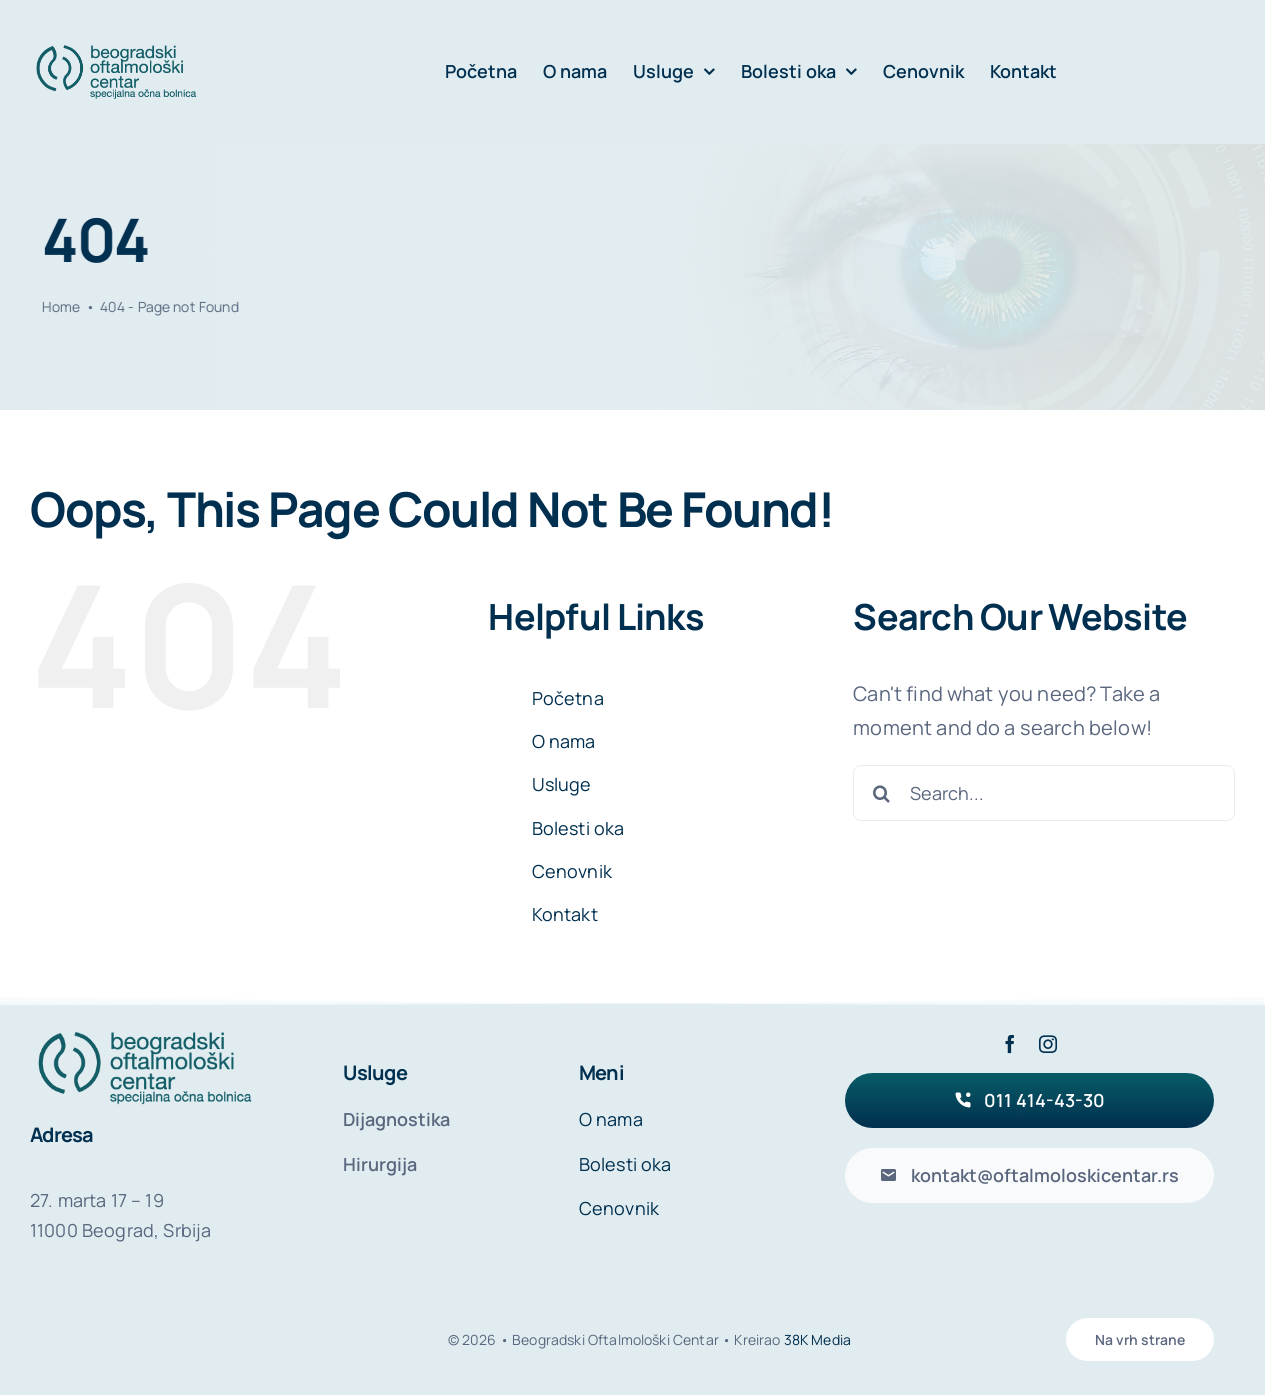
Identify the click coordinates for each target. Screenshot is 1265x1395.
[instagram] (1048, 1044)
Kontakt (565, 914)
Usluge (562, 784)
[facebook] (1010, 1044)
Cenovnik (572, 871)
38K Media (817, 1339)
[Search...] (1044, 793)
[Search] (881, 793)
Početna (568, 698)
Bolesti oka (578, 828)
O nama (564, 741)
